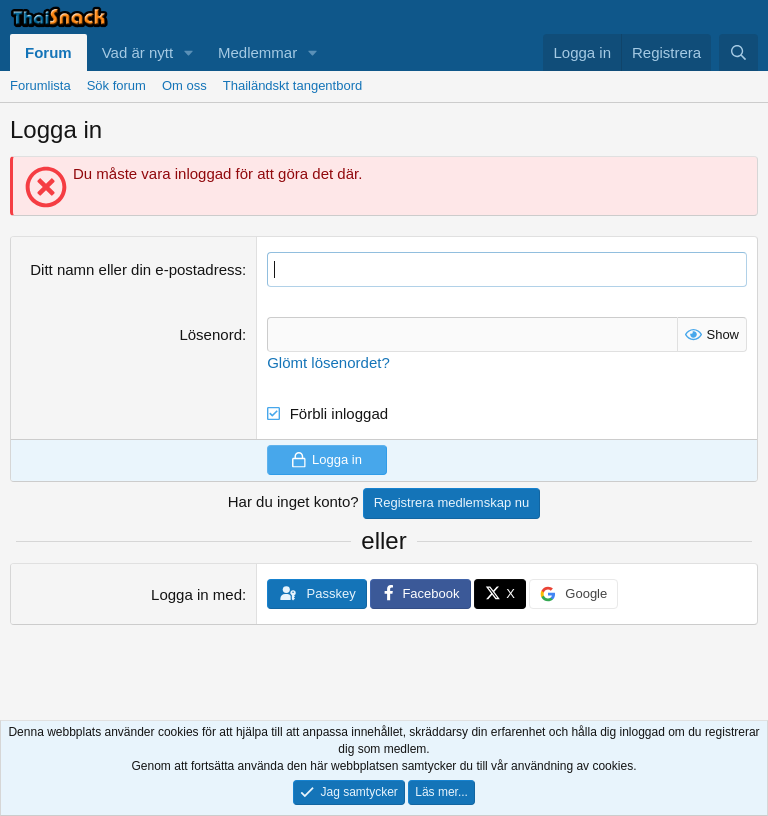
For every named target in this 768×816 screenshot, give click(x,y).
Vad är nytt (137, 52)
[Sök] (738, 52)
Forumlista (40, 85)
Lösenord (210, 334)
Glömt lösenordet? (328, 362)
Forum (48, 52)
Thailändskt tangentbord (292, 85)
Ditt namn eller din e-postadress (136, 269)
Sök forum (116, 85)
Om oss (184, 85)
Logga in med (196, 594)
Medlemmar (257, 52)
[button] (189, 52)
